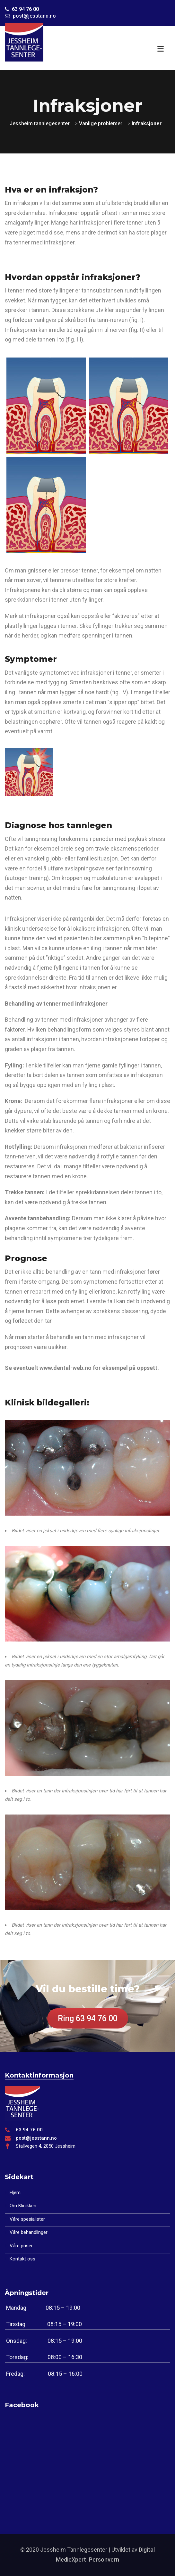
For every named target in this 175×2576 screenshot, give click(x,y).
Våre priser (21, 2246)
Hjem (15, 2192)
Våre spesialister (27, 2219)
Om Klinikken (23, 2206)
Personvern (104, 2559)
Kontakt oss (22, 2259)
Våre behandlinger (29, 2232)
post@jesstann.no (36, 2138)
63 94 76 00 (29, 2130)
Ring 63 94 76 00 (88, 2018)
